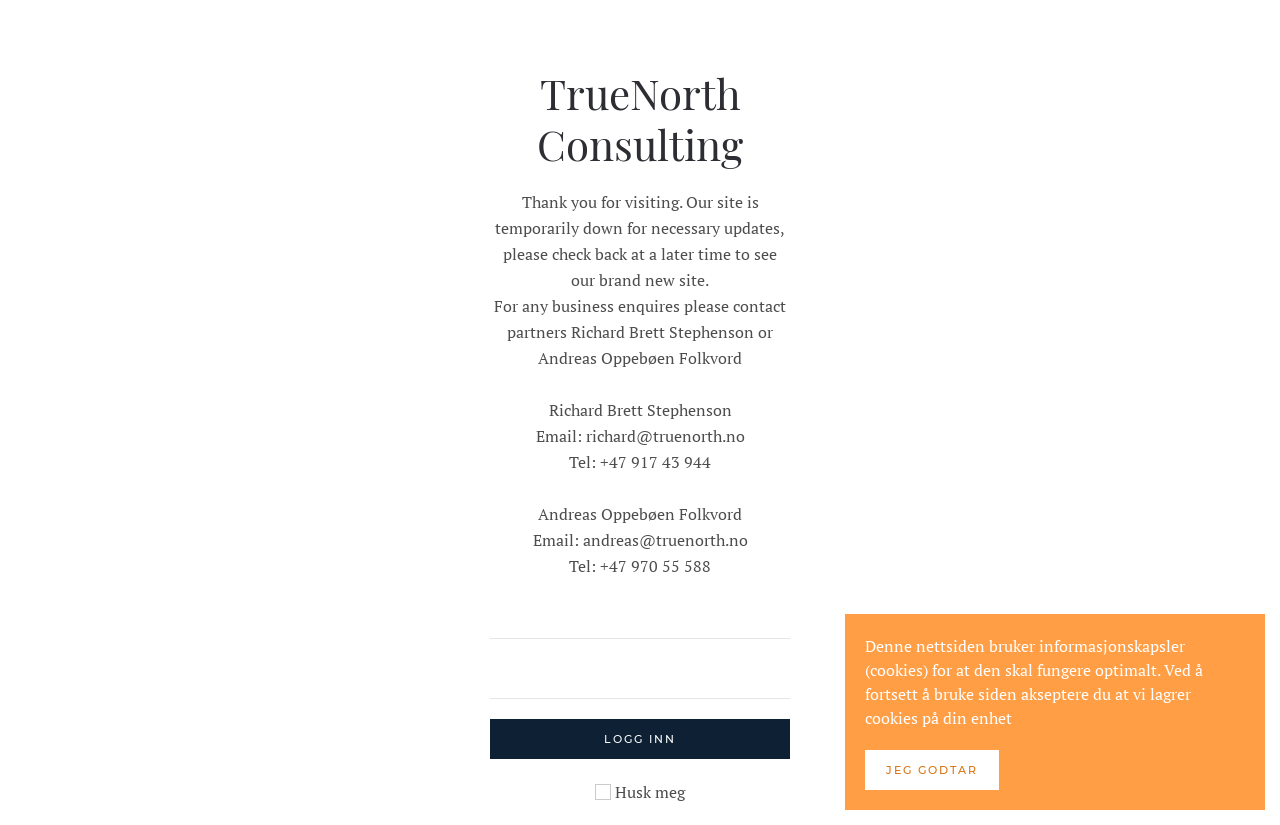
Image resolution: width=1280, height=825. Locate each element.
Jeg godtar (932, 770)
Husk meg (640, 792)
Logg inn (640, 739)
